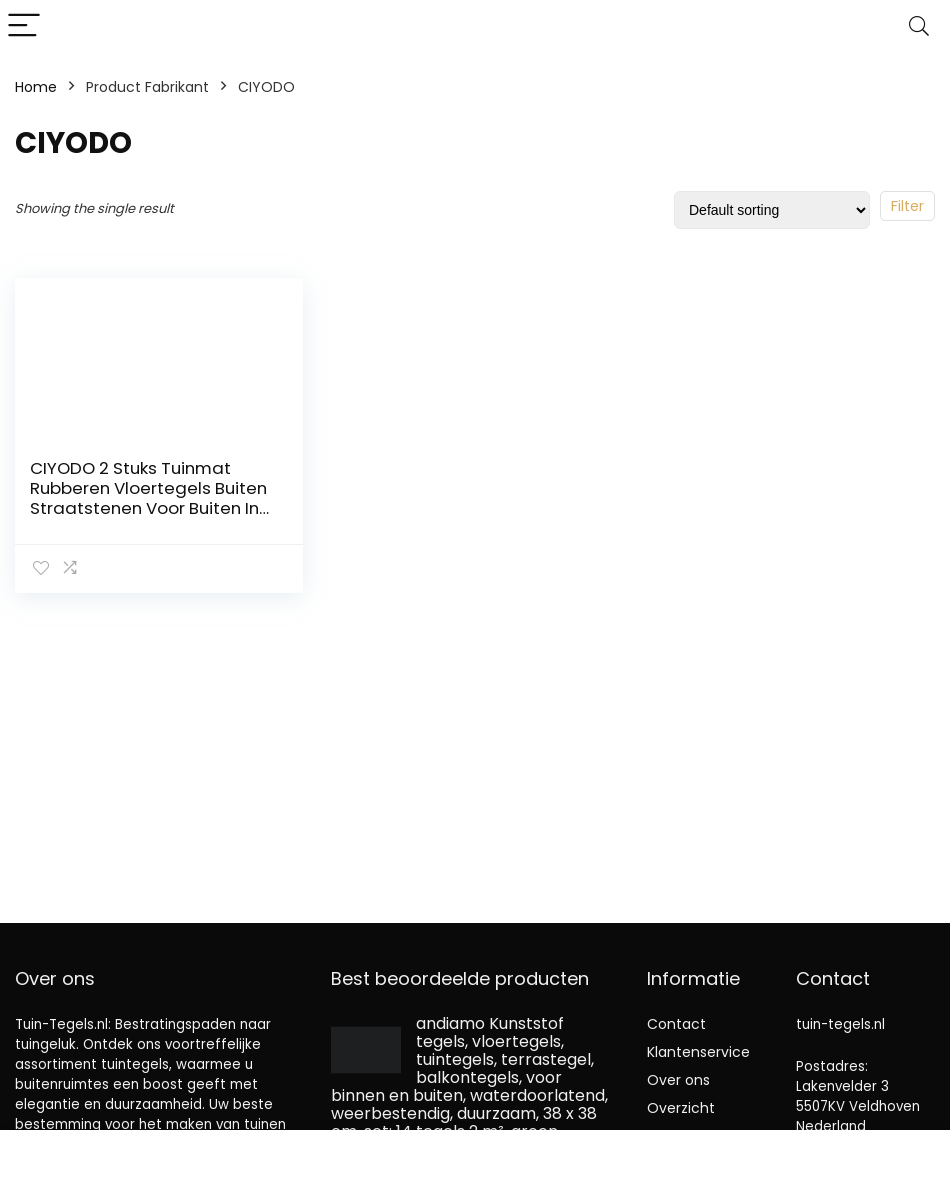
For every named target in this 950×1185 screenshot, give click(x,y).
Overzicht (681, 1108)
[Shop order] (772, 210)
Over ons (678, 1080)
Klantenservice (698, 1052)
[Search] (919, 26)
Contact (676, 1024)
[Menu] (24, 26)
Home (36, 87)
